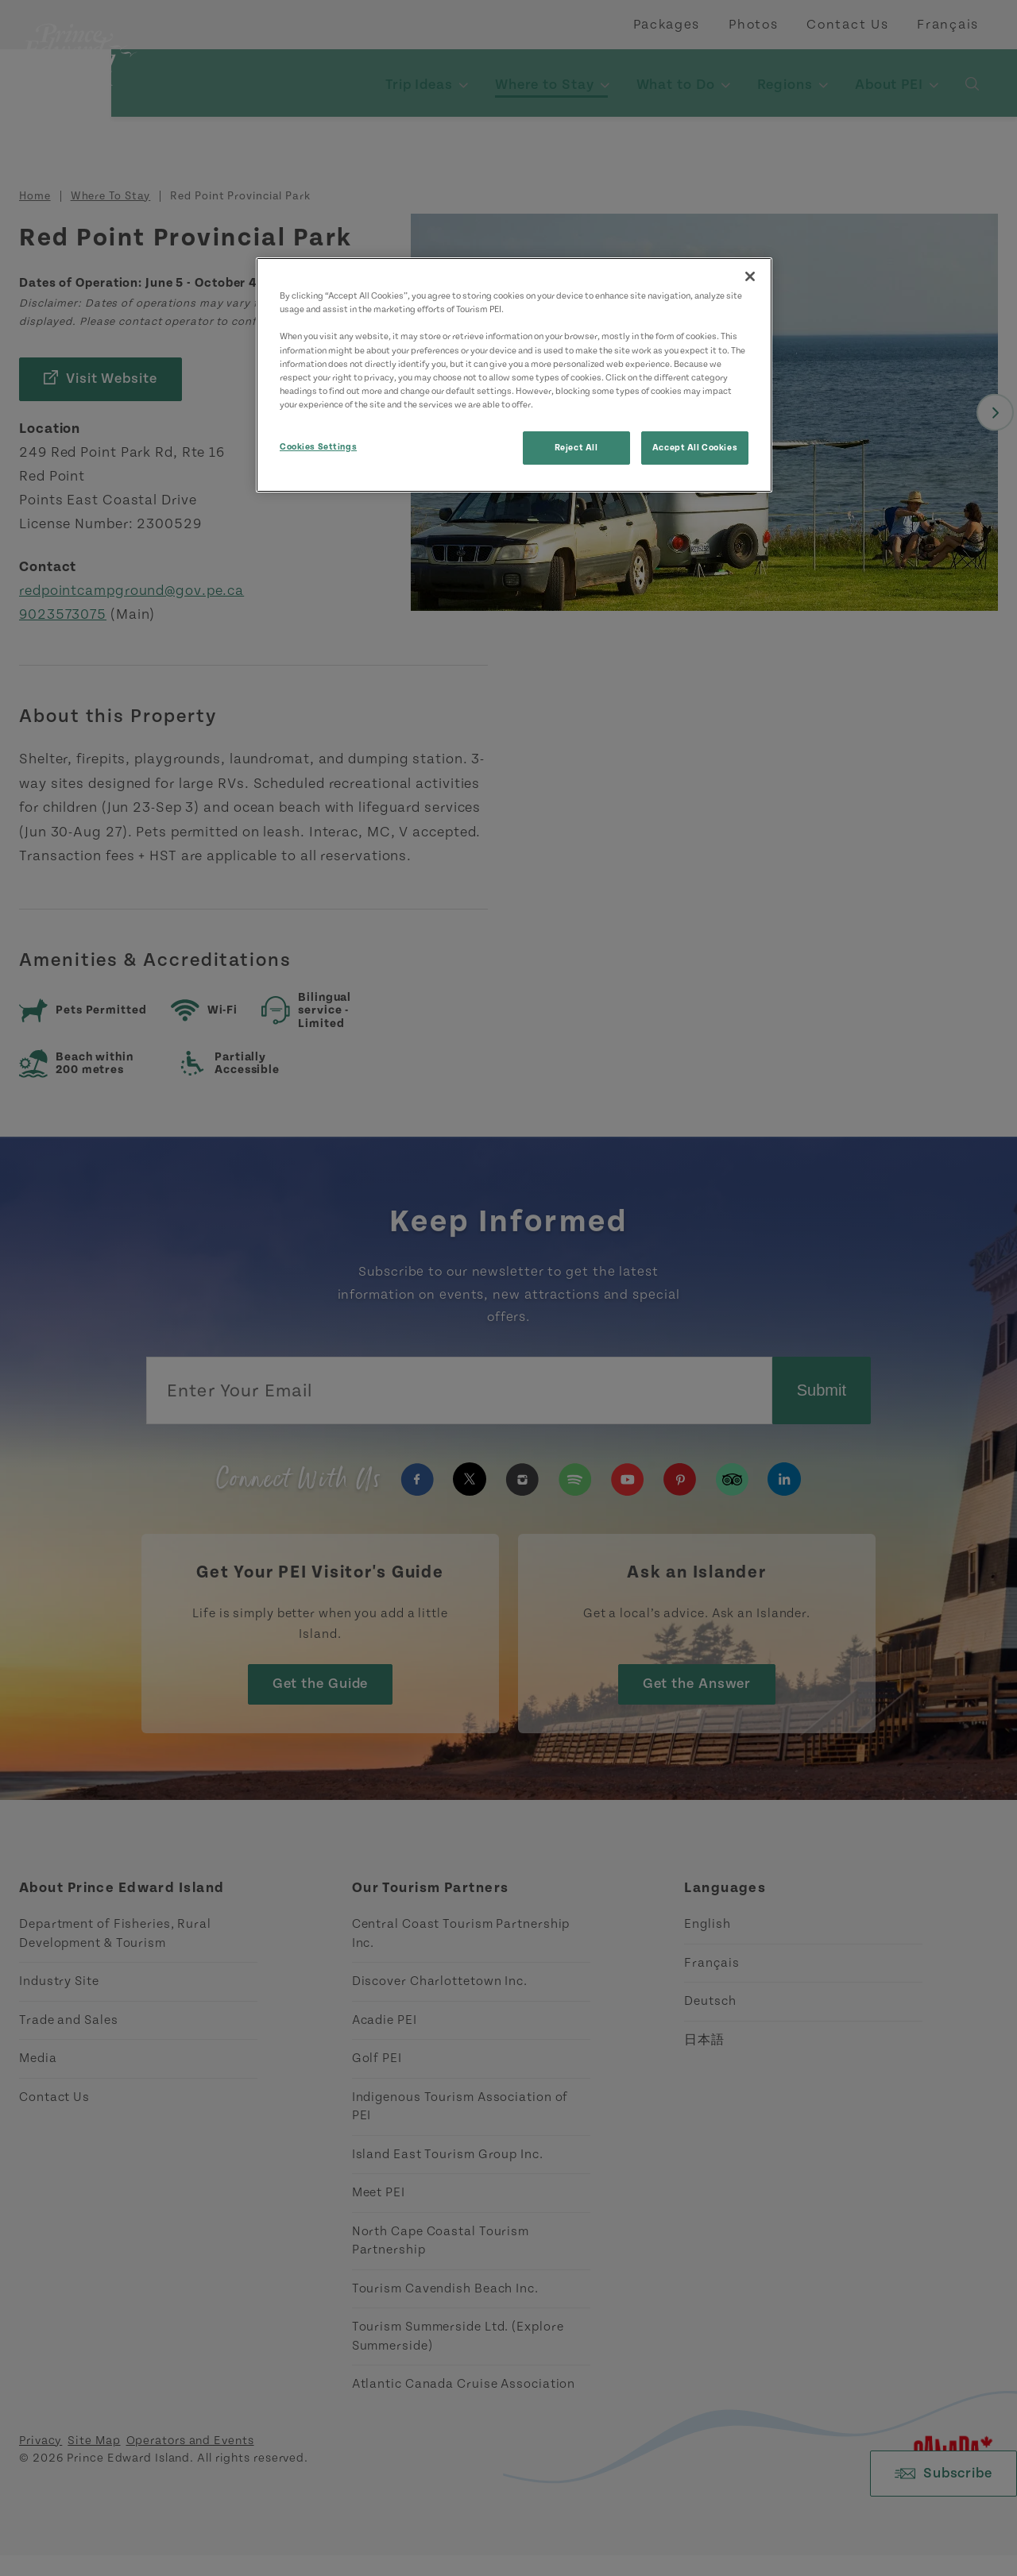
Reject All (576, 447)
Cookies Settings (318, 447)
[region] (514, 374)
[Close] (750, 276)
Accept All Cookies (694, 447)
